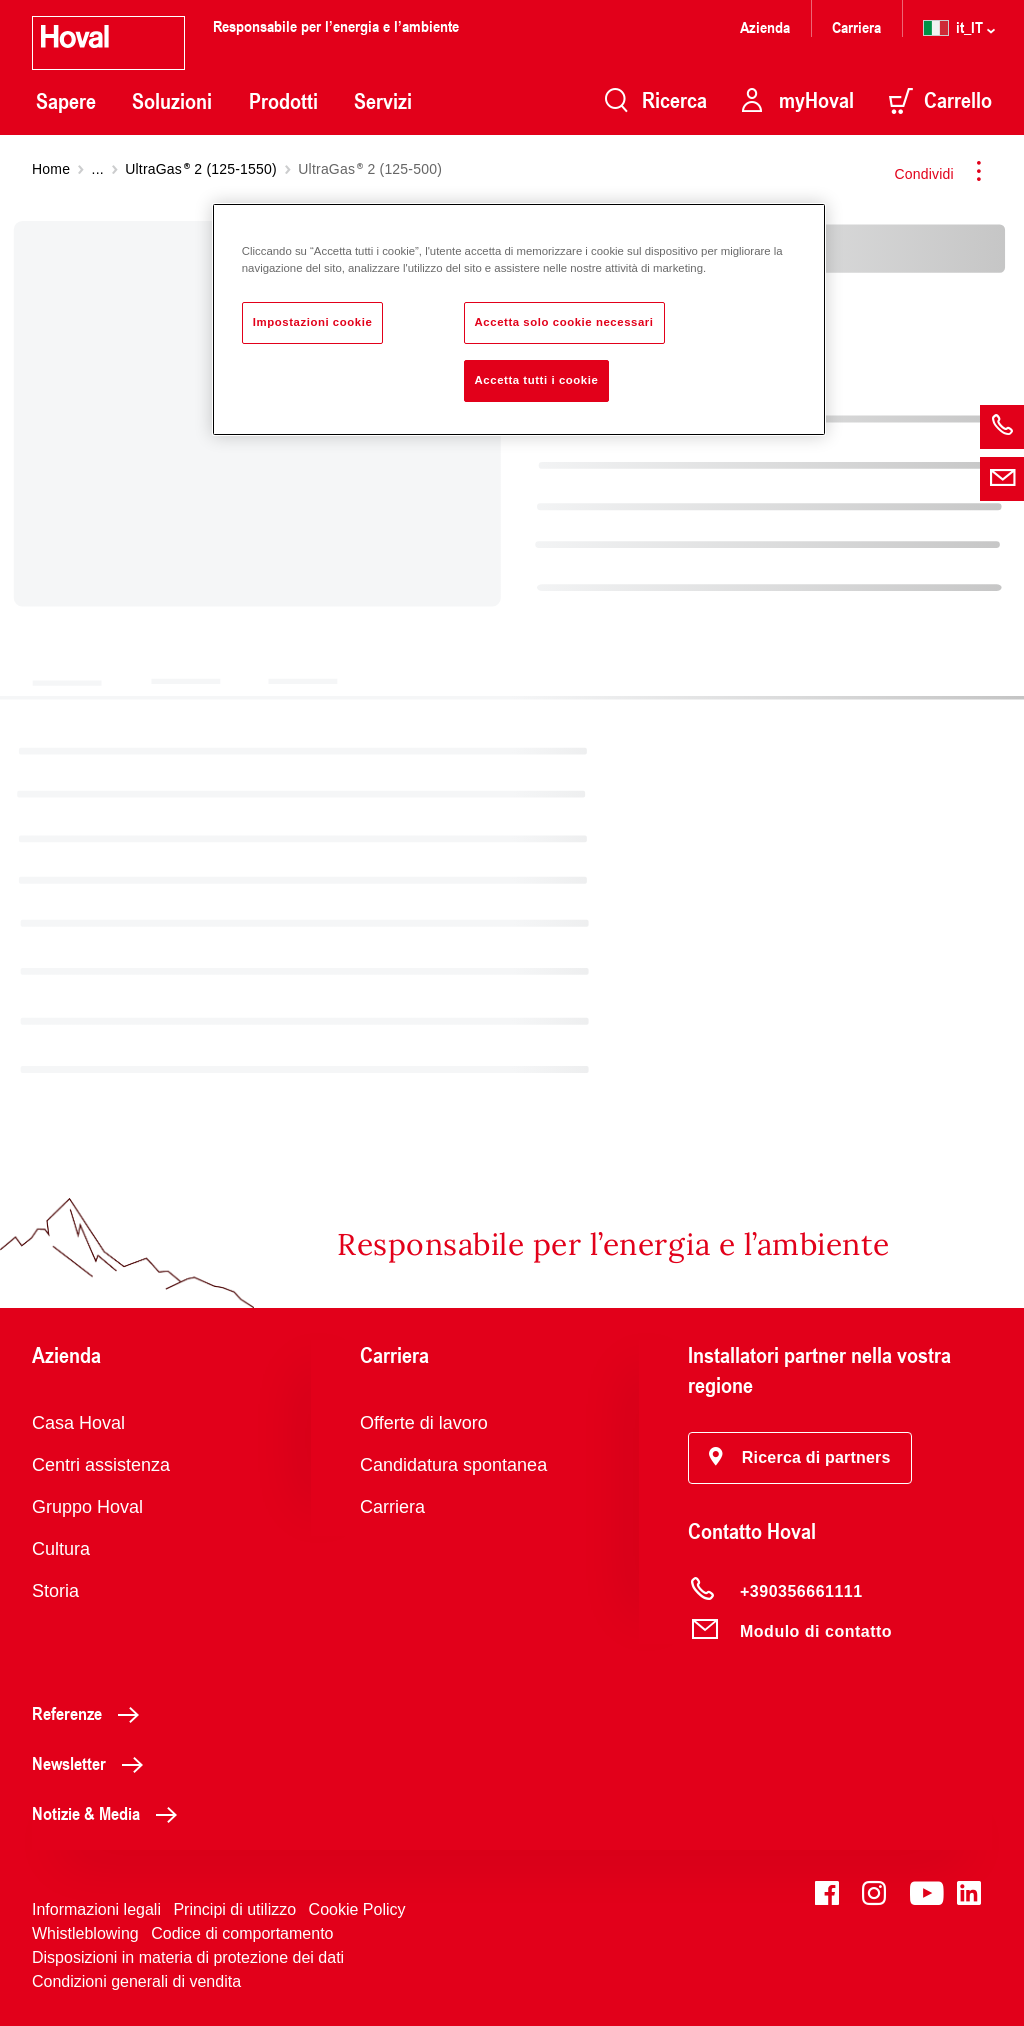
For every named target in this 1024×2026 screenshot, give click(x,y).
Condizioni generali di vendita (136, 1981)
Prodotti (283, 101)
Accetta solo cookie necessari (564, 322)
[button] (800, 1458)
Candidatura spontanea (453, 1465)
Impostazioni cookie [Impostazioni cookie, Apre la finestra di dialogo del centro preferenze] (313, 322)
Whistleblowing (85, 1933)
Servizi (383, 101)
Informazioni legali (96, 1909)
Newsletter (93, 1763)
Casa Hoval (78, 1423)
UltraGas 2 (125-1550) (201, 169)
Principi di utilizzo (234, 1909)
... (98, 169)
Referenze (91, 1713)
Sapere (66, 101)
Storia (55, 1591)
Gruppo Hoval (87, 1507)
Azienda (765, 26)
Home (51, 169)
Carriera (856, 26)
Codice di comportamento (242, 1933)
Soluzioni (172, 101)
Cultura (61, 1549)
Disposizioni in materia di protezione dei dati (188, 1957)
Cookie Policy (357, 1909)
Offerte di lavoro (424, 1423)
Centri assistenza (101, 1465)
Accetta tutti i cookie (537, 380)
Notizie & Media (110, 1813)
